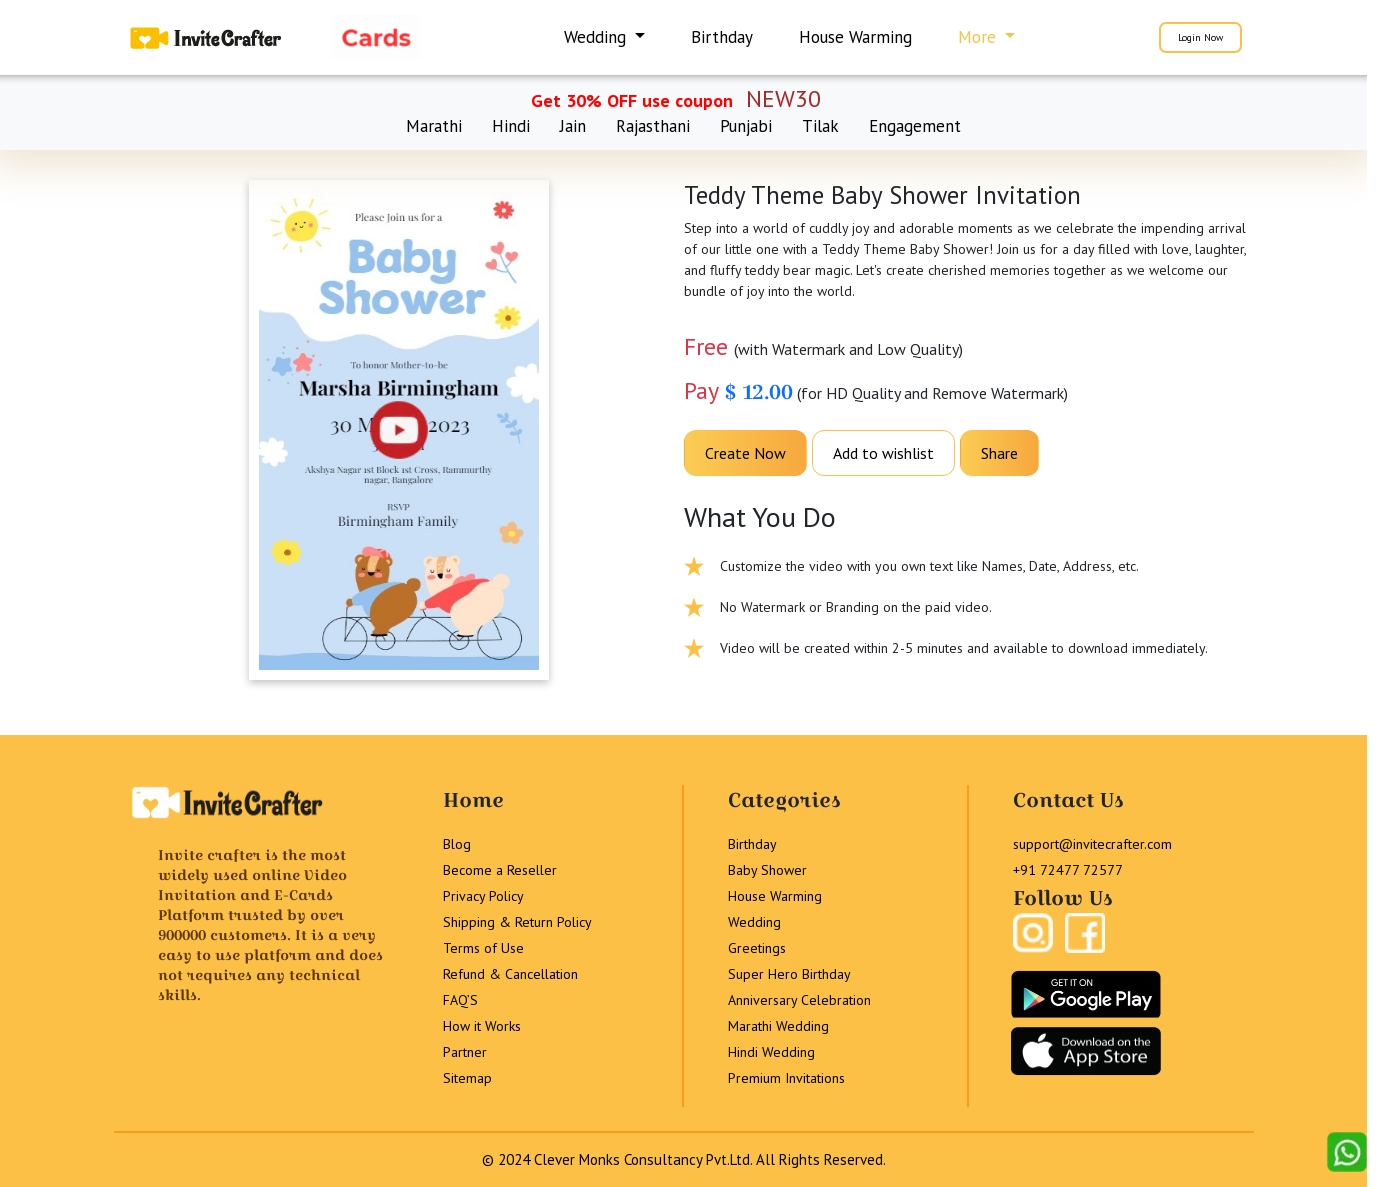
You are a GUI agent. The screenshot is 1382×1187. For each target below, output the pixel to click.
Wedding (754, 922)
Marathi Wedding (778, 1026)
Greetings (757, 948)
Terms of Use (483, 948)
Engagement (915, 126)
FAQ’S (460, 1000)
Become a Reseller (500, 870)
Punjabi (746, 126)
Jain (573, 126)
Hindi (511, 126)
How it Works (482, 1026)
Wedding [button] (597, 37)
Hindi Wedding (771, 1052)
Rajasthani (653, 126)
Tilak (820, 126)
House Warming (855, 37)
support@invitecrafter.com (1092, 844)
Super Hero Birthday (789, 974)
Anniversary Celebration (799, 1000)
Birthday (722, 37)
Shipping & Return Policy (517, 922)
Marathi (434, 126)
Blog (457, 844)
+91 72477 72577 (1068, 870)
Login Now (1200, 37)
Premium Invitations (786, 1078)
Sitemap (467, 1078)
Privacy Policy (483, 896)
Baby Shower (767, 870)
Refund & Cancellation (510, 974)
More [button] (979, 37)
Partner (465, 1052)
